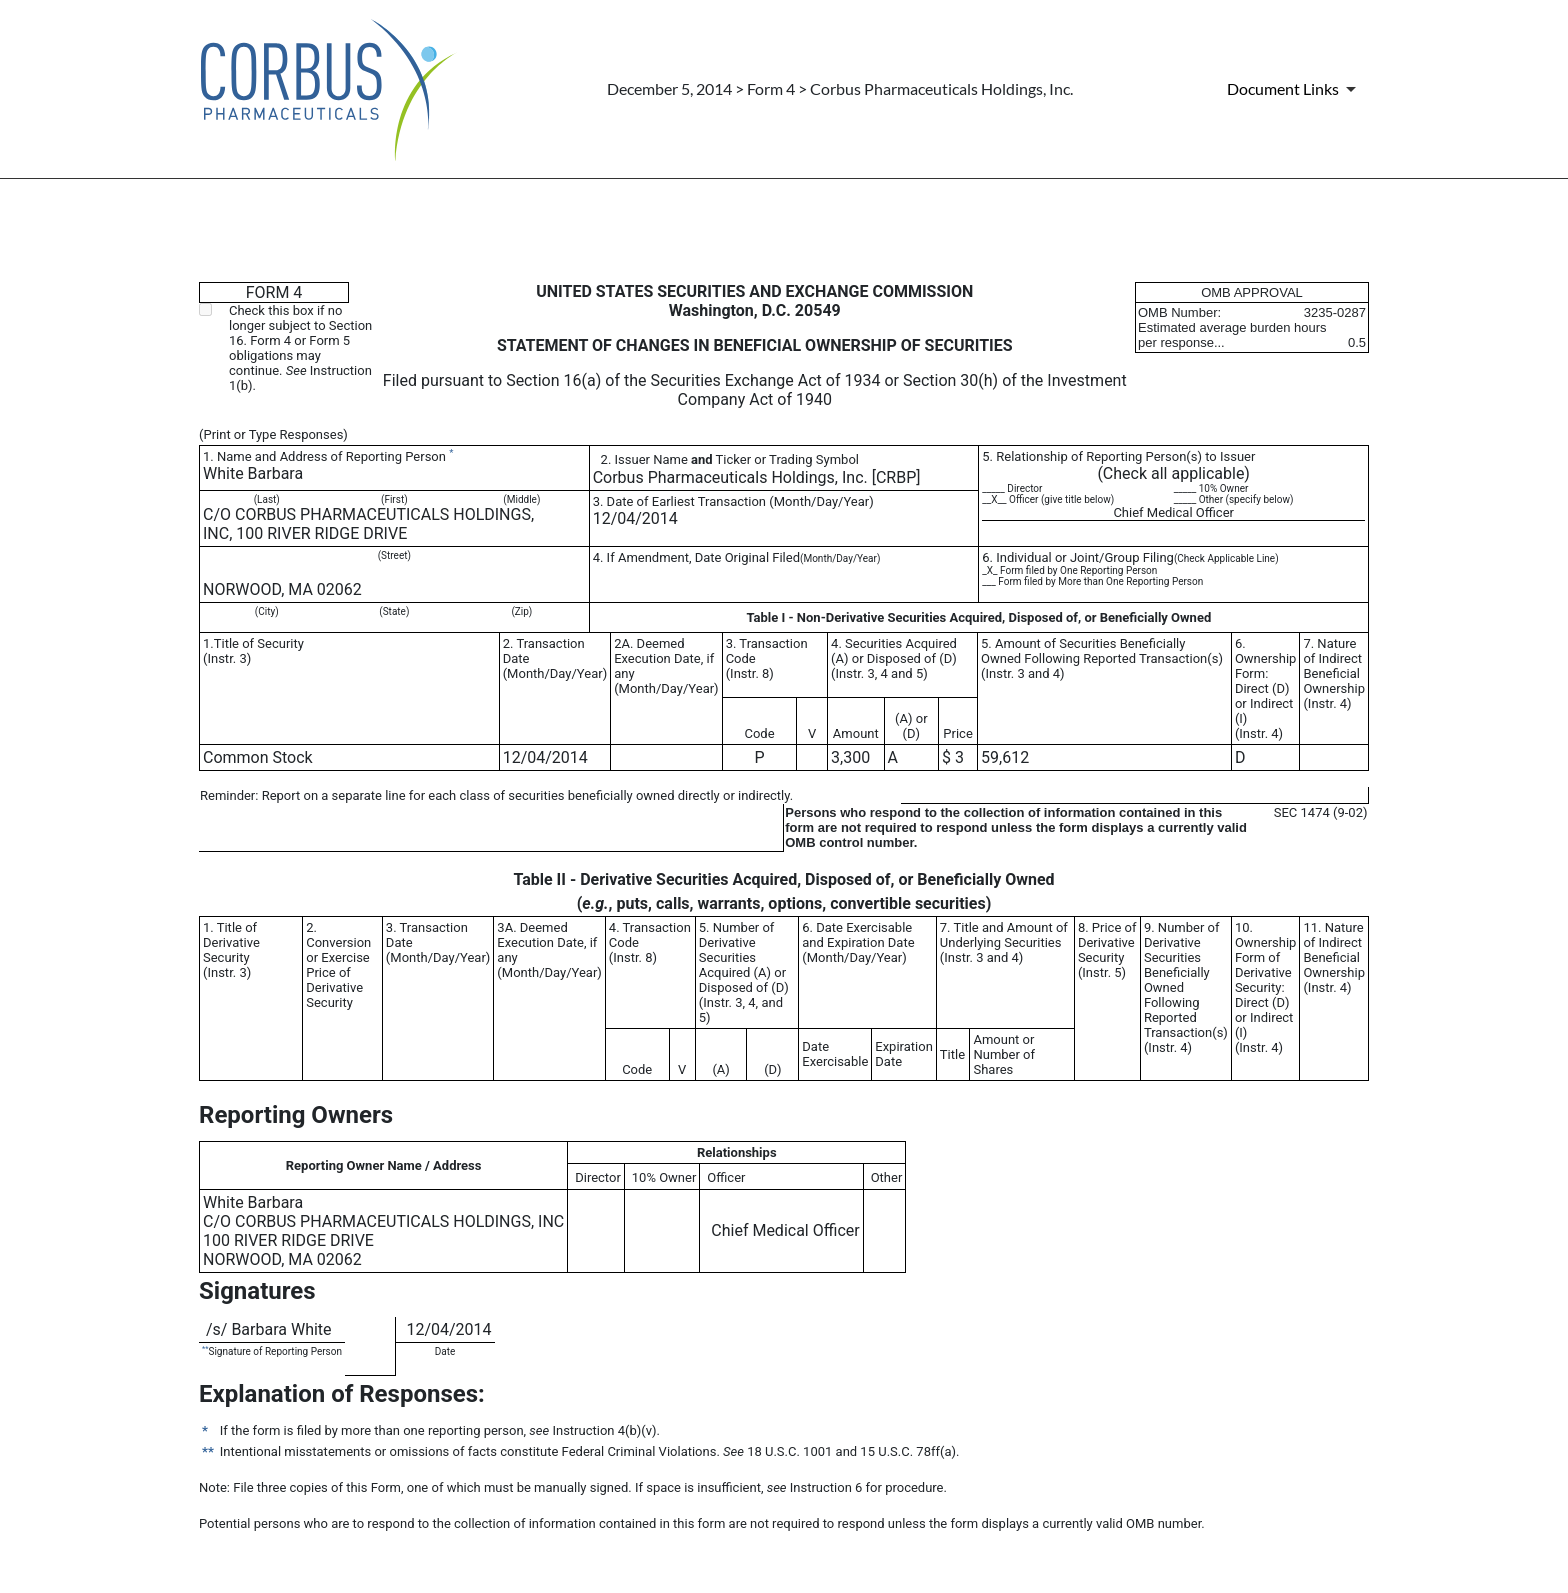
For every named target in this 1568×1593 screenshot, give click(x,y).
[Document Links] (1295, 89)
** (205, 1348)
